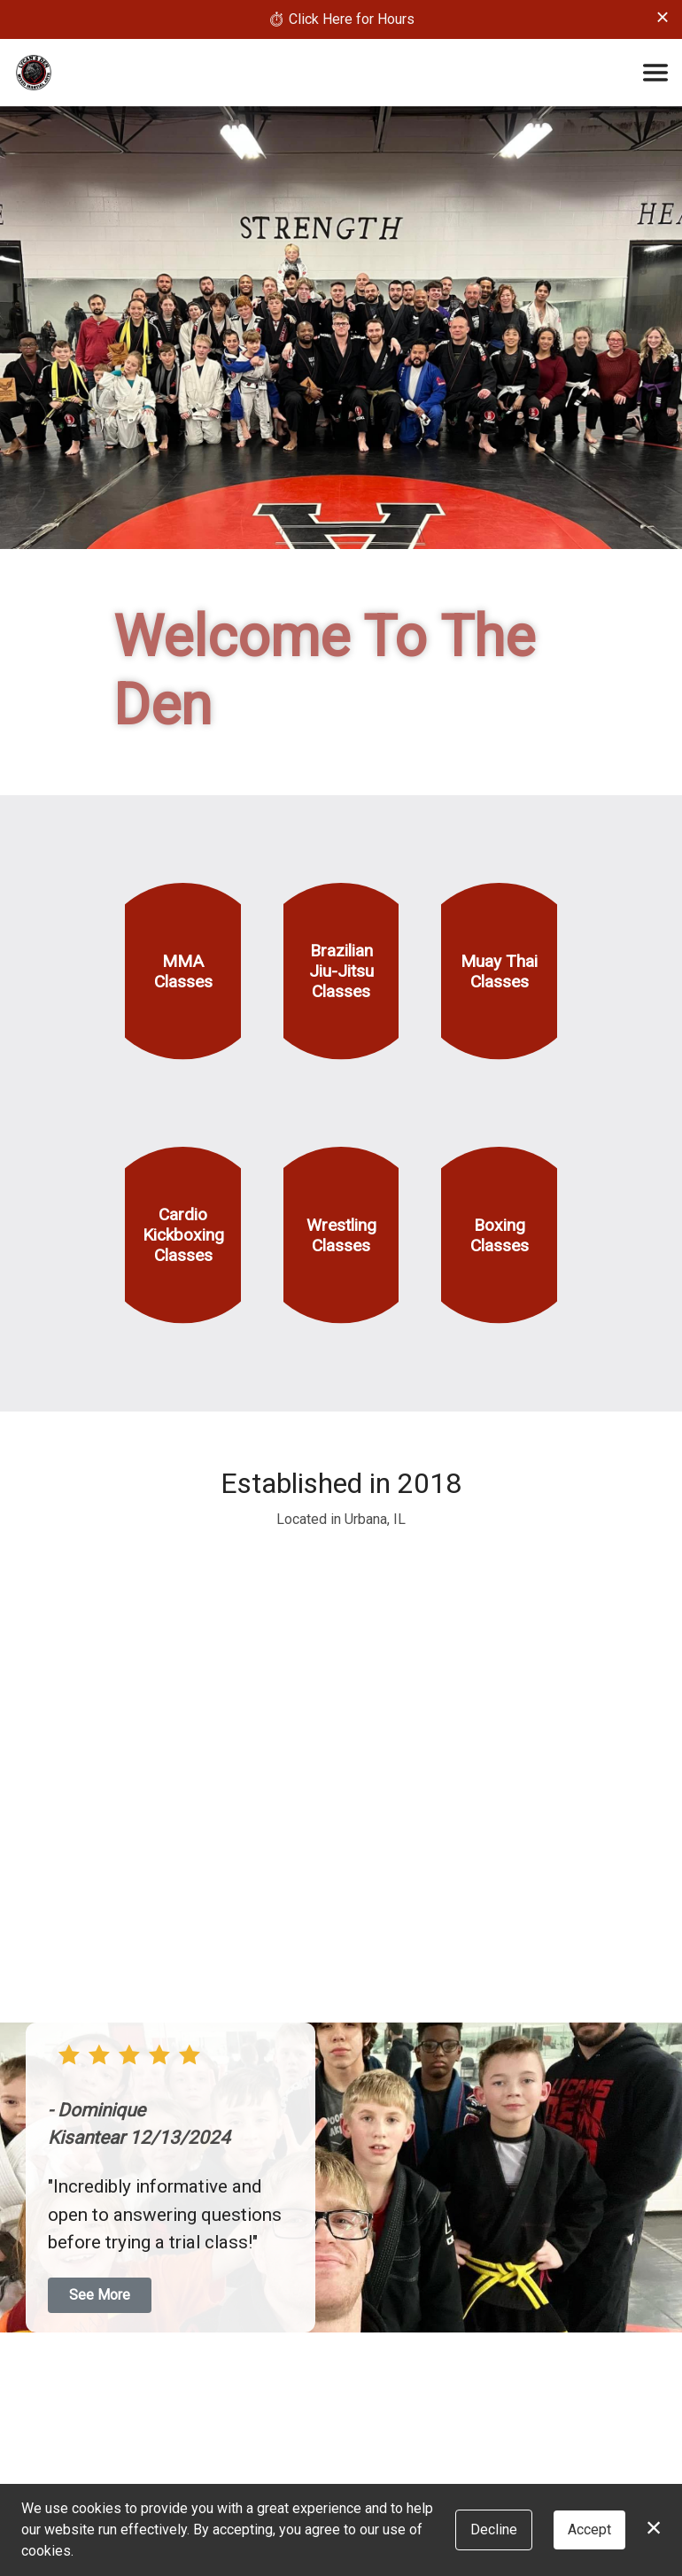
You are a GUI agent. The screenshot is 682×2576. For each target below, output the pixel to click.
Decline (493, 2529)
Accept (589, 2529)
